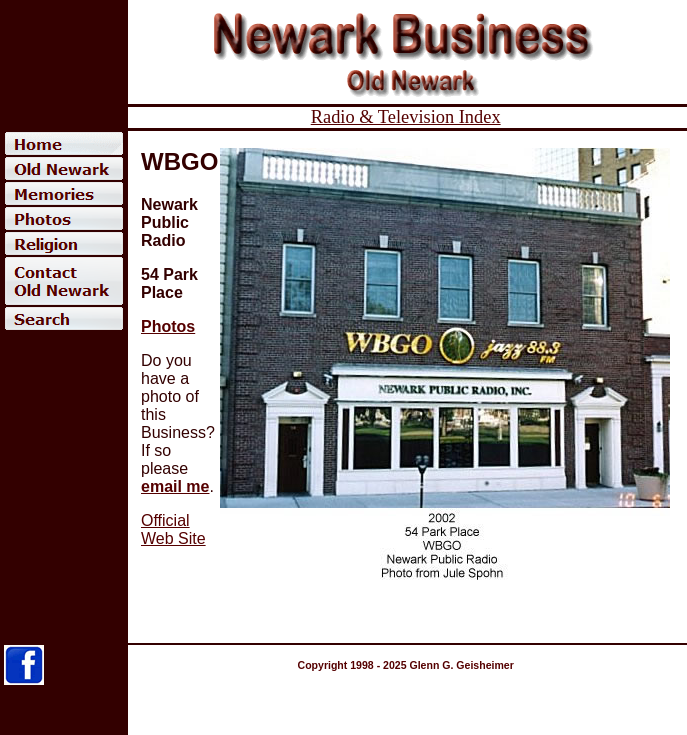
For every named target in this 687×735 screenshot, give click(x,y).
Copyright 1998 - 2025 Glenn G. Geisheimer (406, 665)
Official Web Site (173, 529)
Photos (168, 326)
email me (175, 486)
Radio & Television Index (406, 117)
